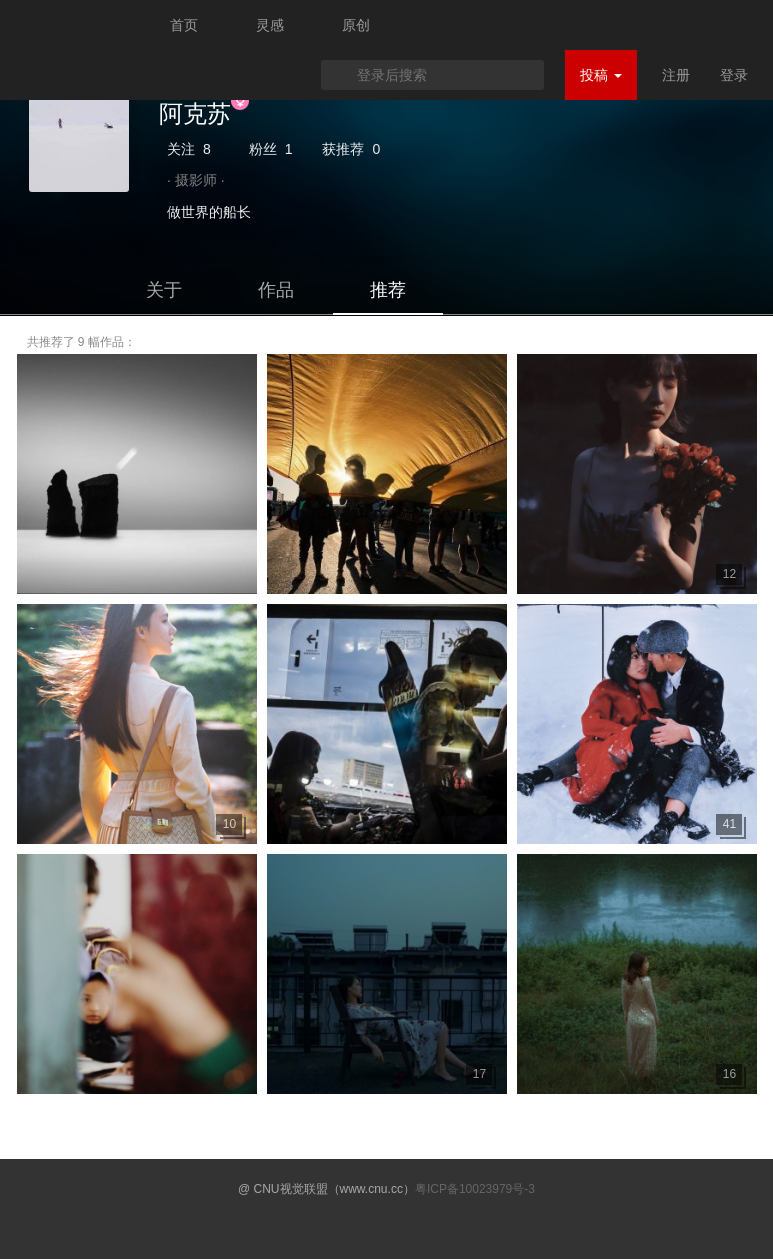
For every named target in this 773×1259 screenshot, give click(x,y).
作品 (276, 290)
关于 (164, 290)
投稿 (601, 75)
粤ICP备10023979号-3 (475, 1189)
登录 (734, 75)
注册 (676, 75)
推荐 (388, 290)
